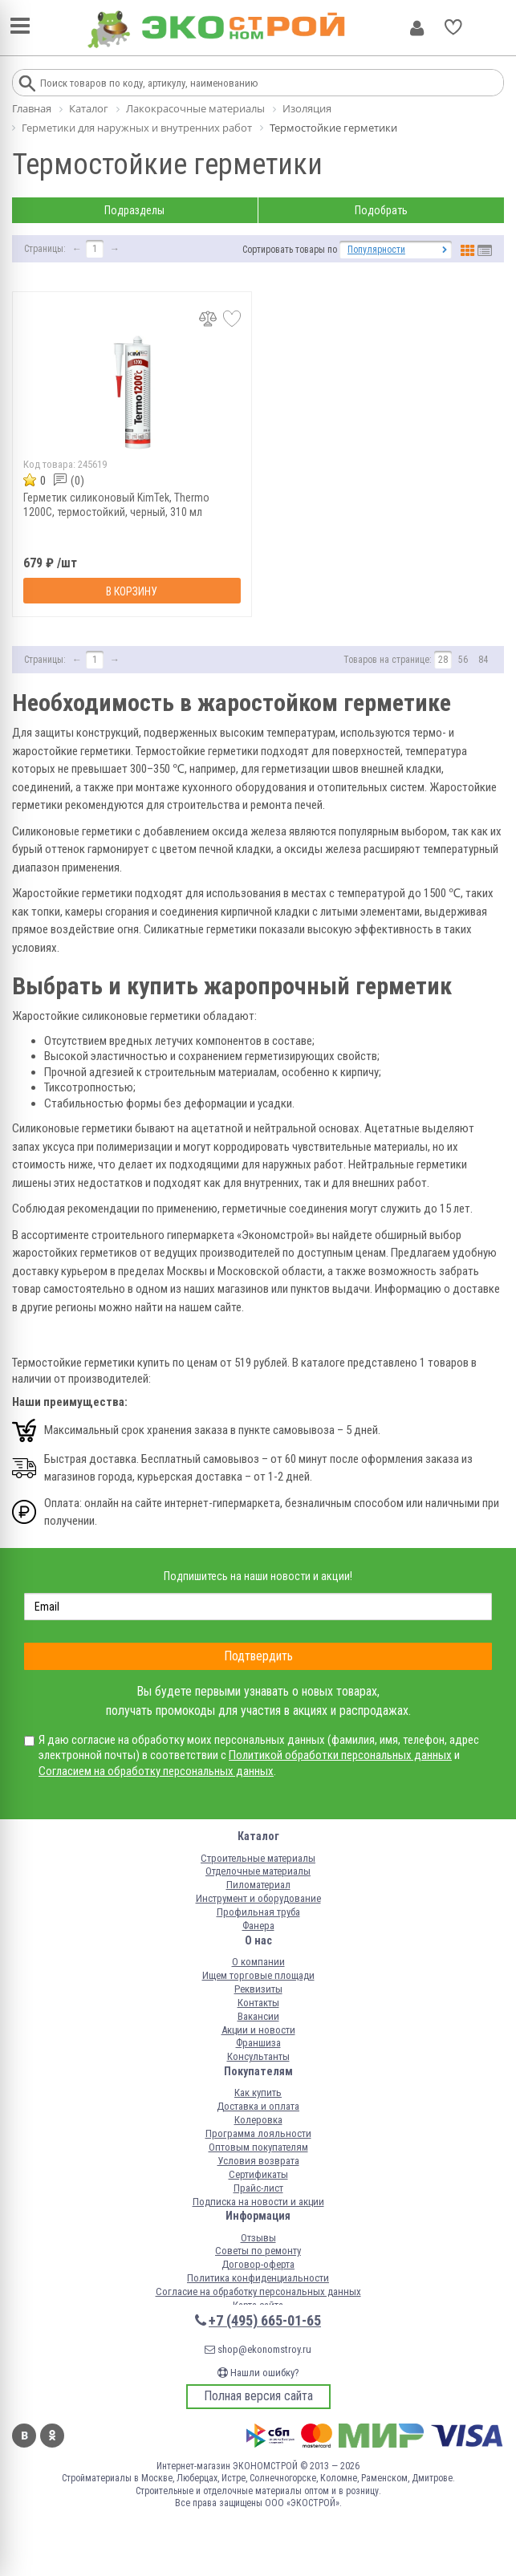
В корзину (131, 591)
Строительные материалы (258, 1858)
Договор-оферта (258, 2264)
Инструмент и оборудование (258, 1898)
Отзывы (258, 2238)
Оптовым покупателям (258, 2147)
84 (483, 659)
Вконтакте (24, 2436)
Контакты (258, 2003)
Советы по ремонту (258, 2251)
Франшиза (258, 2043)
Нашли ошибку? (258, 2373)
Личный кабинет (417, 28)
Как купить (258, 2092)
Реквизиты (258, 1989)
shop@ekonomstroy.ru (258, 2349)
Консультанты (258, 2056)
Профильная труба (258, 1912)
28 (443, 659)
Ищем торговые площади (258, 1975)
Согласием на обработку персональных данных (156, 1771)
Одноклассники (52, 2436)
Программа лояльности (258, 2133)
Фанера (258, 1926)
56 (463, 659)
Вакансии (258, 2016)
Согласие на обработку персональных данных (258, 2291)
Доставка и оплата (258, 2106)
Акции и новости (258, 2030)
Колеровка (258, 2120)
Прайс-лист (258, 2188)
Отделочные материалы (258, 1871)
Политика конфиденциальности (258, 2278)
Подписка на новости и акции (258, 2202)
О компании (258, 1962)
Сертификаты (258, 2174)
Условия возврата (258, 2161)
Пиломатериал (258, 1885)
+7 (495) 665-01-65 (265, 2320)
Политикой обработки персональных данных (340, 1755)
